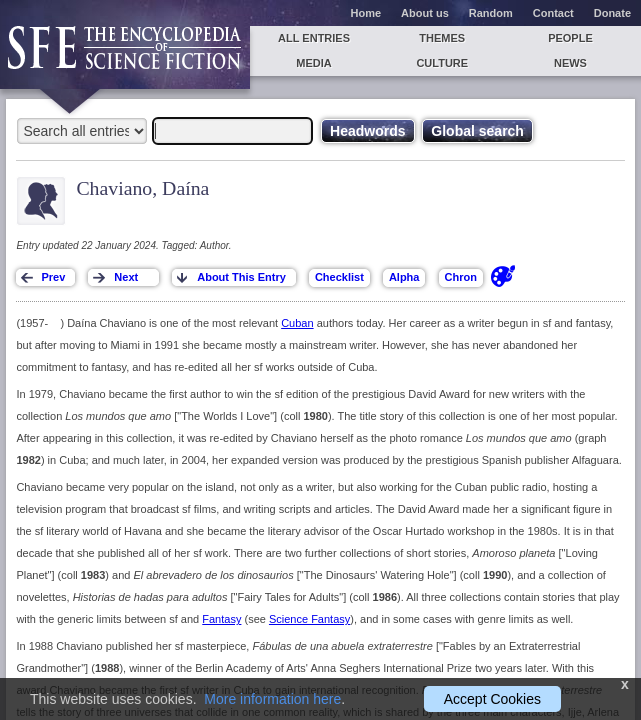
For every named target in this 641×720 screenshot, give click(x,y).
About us (425, 13)
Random (491, 13)
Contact (553, 13)
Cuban (297, 323)
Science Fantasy (309, 619)
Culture (442, 63)
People (570, 38)
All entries (314, 38)
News (570, 63)
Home (366, 13)
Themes (442, 38)
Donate (612, 13)
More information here (272, 699)
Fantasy (221, 619)
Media (313, 63)
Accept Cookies (492, 699)
